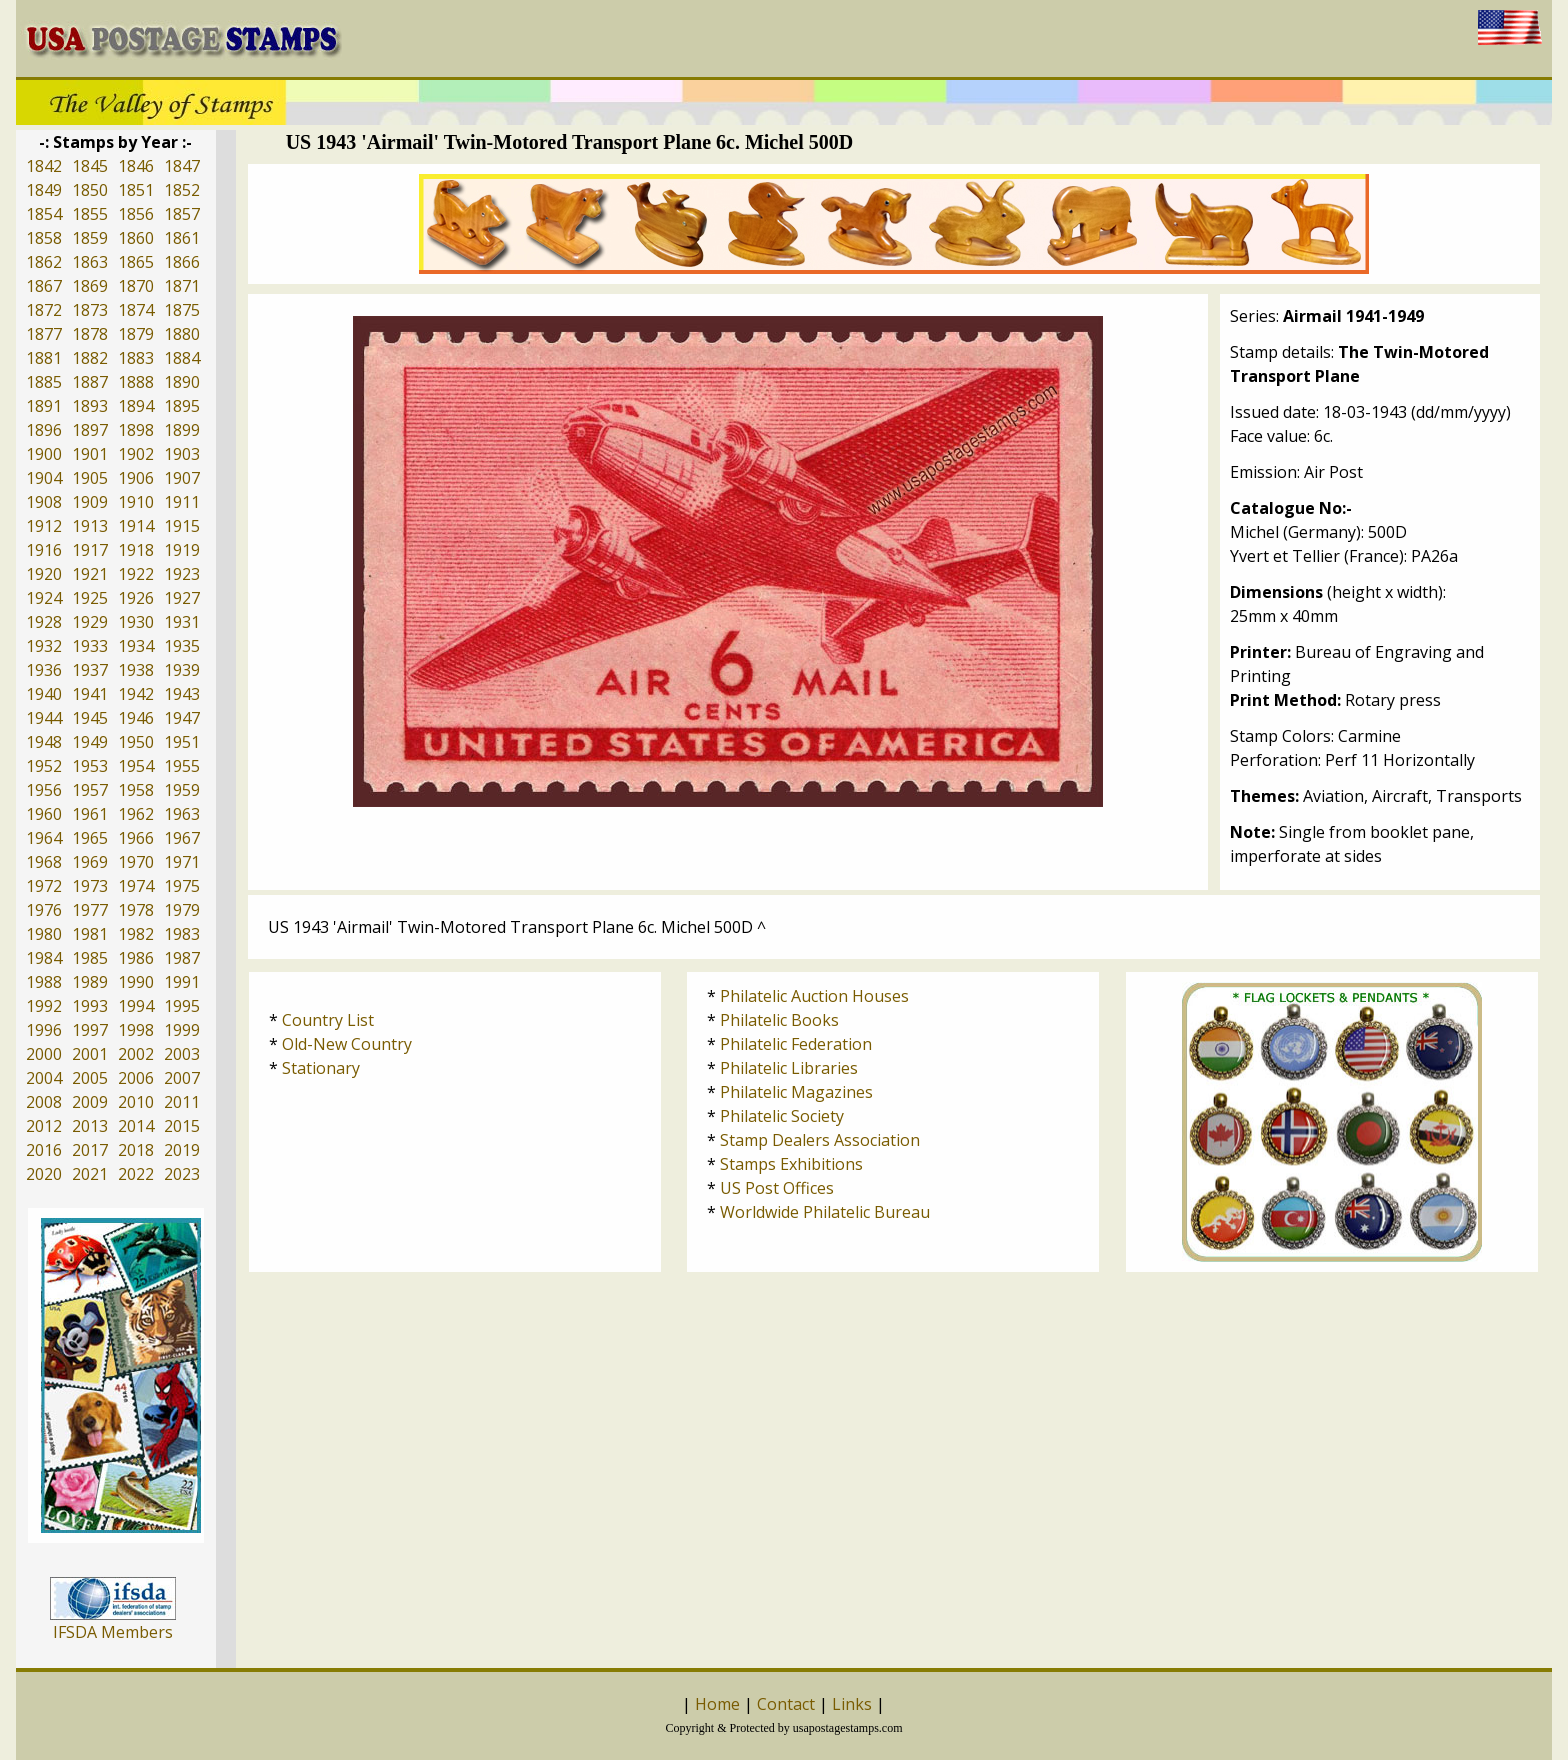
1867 (44, 286)
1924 (44, 598)
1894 (136, 406)
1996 (44, 1030)
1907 (182, 478)
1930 (136, 622)
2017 (90, 1150)
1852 (182, 190)
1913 (90, 526)
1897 (90, 430)
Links (852, 1704)
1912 (44, 526)
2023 (182, 1174)
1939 (182, 670)
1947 (182, 718)
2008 (44, 1102)
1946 (136, 718)
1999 (182, 1030)
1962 (136, 814)
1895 (182, 406)
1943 (182, 694)
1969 (90, 862)
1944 (44, 718)
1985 (90, 958)
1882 (90, 358)
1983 (182, 934)
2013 (90, 1126)
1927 (182, 598)
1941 (90, 694)
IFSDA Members (113, 1632)
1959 (182, 790)
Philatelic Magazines (796, 1092)
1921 (90, 574)
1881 (44, 358)
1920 (44, 574)
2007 (182, 1078)
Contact (786, 1704)
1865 (136, 262)
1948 (44, 742)
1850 (90, 190)
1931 (182, 622)
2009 (90, 1102)
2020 (44, 1174)
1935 (182, 646)
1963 (182, 814)
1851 (136, 190)
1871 (182, 286)
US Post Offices (777, 1188)
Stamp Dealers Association (820, 1140)
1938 (136, 670)
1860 (136, 238)
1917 (90, 550)
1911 (182, 502)
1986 (136, 958)
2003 (182, 1054)
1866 (182, 262)
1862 (44, 262)
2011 (182, 1102)
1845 (90, 166)
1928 (44, 622)
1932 (44, 646)
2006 (136, 1078)
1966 (136, 838)
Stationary (321, 1068)
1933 (90, 646)
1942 (136, 694)
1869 (90, 286)
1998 (136, 1030)
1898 (136, 430)
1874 (136, 310)
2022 (136, 1174)
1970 (136, 862)
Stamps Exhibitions (791, 1164)
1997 (90, 1030)
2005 (90, 1078)
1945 (90, 718)
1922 (136, 574)
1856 (136, 214)
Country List (328, 1020)
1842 (44, 166)
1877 (44, 334)
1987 (182, 958)
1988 (44, 982)
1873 (90, 310)
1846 (136, 166)
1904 (44, 478)
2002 (136, 1054)
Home (717, 1704)
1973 (90, 886)
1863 (90, 262)
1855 (90, 214)
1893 (90, 406)
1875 (182, 310)
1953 (90, 766)
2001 (90, 1054)
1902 (136, 454)
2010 (136, 1102)
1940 (44, 694)
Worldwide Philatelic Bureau (825, 1212)
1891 (44, 406)
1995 (182, 1006)
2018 (136, 1150)
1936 (44, 670)
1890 (182, 382)
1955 (182, 766)
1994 (136, 1006)
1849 (44, 190)
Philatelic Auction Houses (814, 996)
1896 (44, 430)
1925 (90, 598)
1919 (182, 550)
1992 (44, 1006)
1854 (44, 214)
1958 (136, 790)
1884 (182, 358)
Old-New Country (347, 1044)
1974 (136, 886)
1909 (90, 502)
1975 (182, 886)
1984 (44, 958)
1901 (90, 454)
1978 (136, 910)
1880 (182, 334)
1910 (136, 502)
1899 (182, 430)
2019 (182, 1150)
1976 (44, 910)
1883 (136, 358)
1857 (182, 214)
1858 (44, 238)
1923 (182, 574)
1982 (136, 934)
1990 (136, 982)
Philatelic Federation (796, 1044)
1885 (44, 382)
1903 (182, 454)
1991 (182, 982)
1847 (182, 166)
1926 (136, 598)
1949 (90, 742)
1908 (44, 502)
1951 (182, 742)
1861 (182, 238)
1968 (44, 862)
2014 (136, 1126)
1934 (136, 646)
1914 (136, 526)
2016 (44, 1150)
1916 (44, 550)
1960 (44, 814)
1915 (182, 526)
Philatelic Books (779, 1020)
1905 (90, 478)
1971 (182, 862)
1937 (90, 670)
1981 (90, 934)
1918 (136, 550)
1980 (44, 934)
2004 (44, 1078)
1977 (90, 910)
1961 (90, 814)
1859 (90, 238)
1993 (90, 1006)
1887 (90, 382)
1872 (44, 310)
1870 (136, 286)
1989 (90, 982)
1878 (90, 334)
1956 (44, 790)
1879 (136, 334)
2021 (90, 1174)
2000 (44, 1054)
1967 (182, 838)
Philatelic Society (782, 1116)
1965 (90, 838)
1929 (90, 622)
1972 (44, 886)
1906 (136, 478)
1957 (90, 790)
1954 (136, 766)
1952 (44, 766)
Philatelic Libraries (789, 1068)
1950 (136, 742)
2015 (182, 1126)
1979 (182, 910)
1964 (44, 838)
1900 (44, 454)
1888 (136, 382)
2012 (44, 1126)
